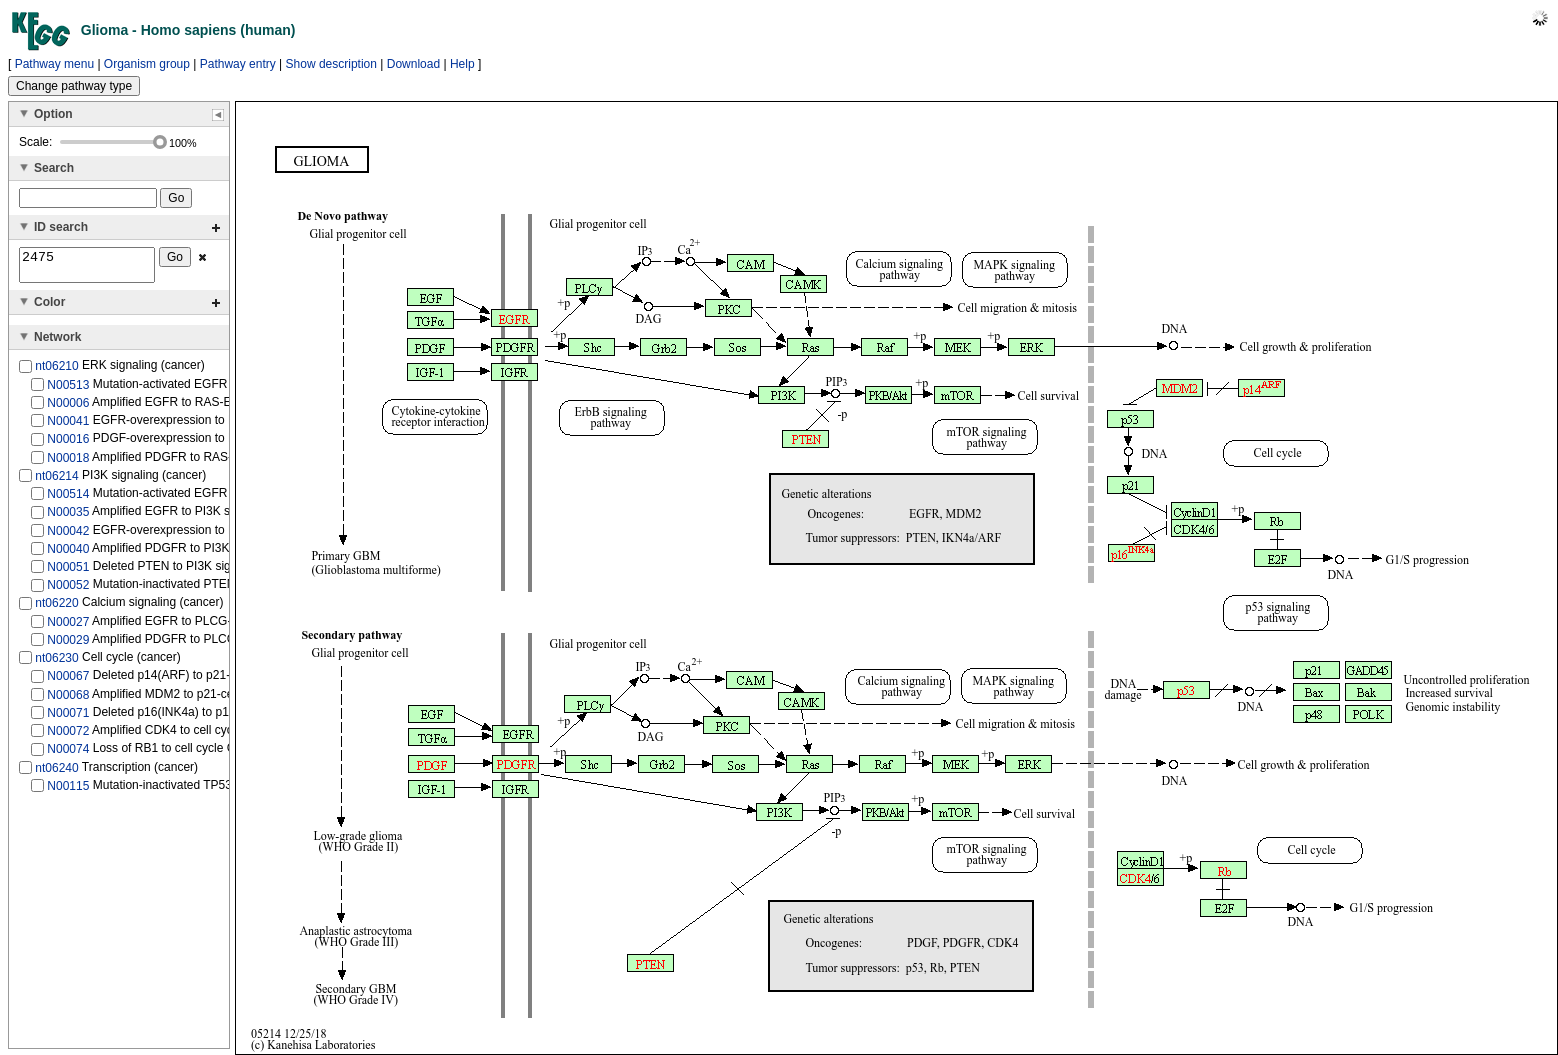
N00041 (68, 427)
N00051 (68, 573)
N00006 (68, 409)
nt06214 (56, 482)
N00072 (68, 737)
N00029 (68, 646)
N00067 (68, 682)
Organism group (147, 64)
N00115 (68, 792)
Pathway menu (54, 64)
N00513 (68, 390)
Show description (331, 64)
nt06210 (56, 372)
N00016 (68, 445)
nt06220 (56, 609)
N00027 (68, 628)
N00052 (68, 591)
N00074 (68, 755)
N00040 (68, 555)
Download (413, 64)
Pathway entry (238, 64)
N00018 (68, 463)
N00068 (68, 700)
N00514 (68, 500)
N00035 (68, 518)
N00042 (68, 536)
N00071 (68, 719)
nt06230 (56, 664)
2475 (87, 268)
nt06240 (56, 773)
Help (462, 64)
